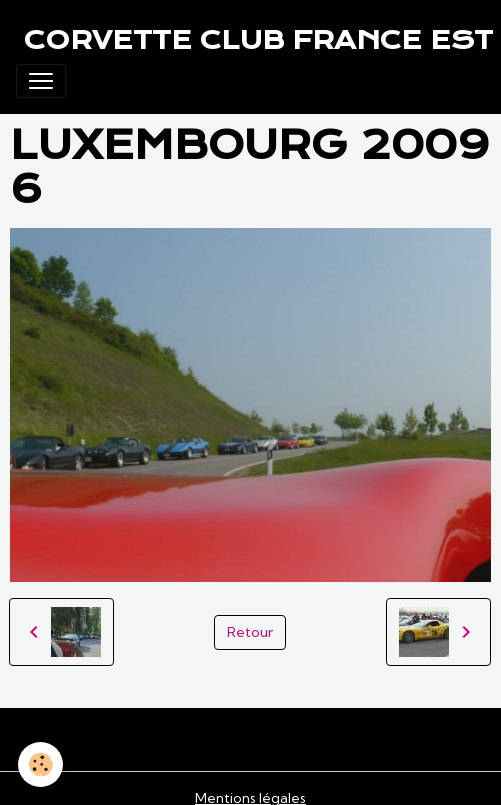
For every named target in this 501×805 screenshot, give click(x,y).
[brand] (258, 40)
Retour (250, 632)
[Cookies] (40, 764)
